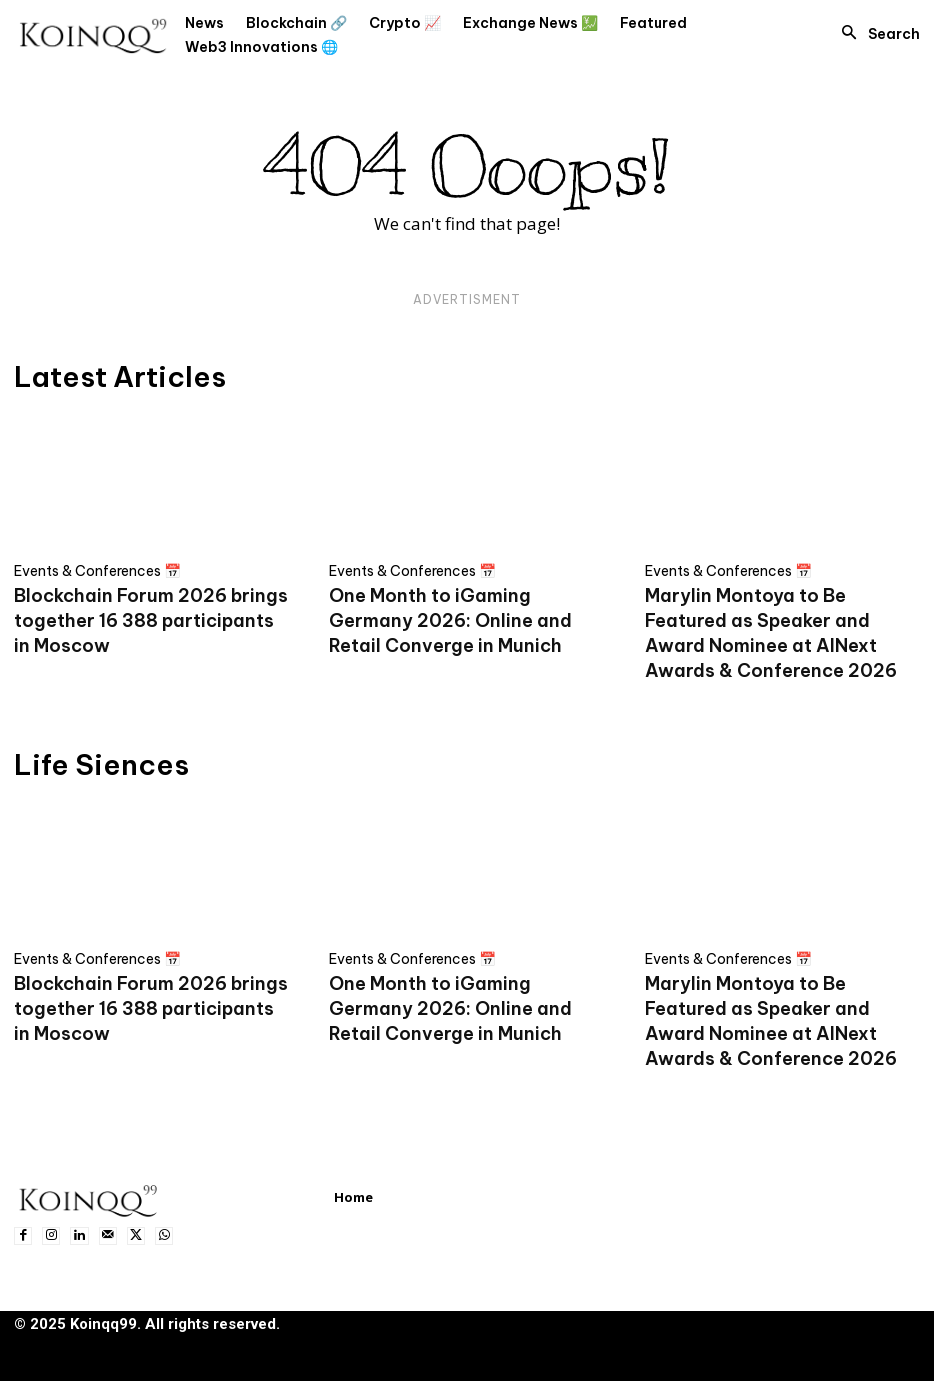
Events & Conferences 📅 (97, 571)
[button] (875, 34)
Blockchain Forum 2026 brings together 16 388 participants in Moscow (151, 620)
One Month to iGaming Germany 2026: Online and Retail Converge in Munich (450, 620)
